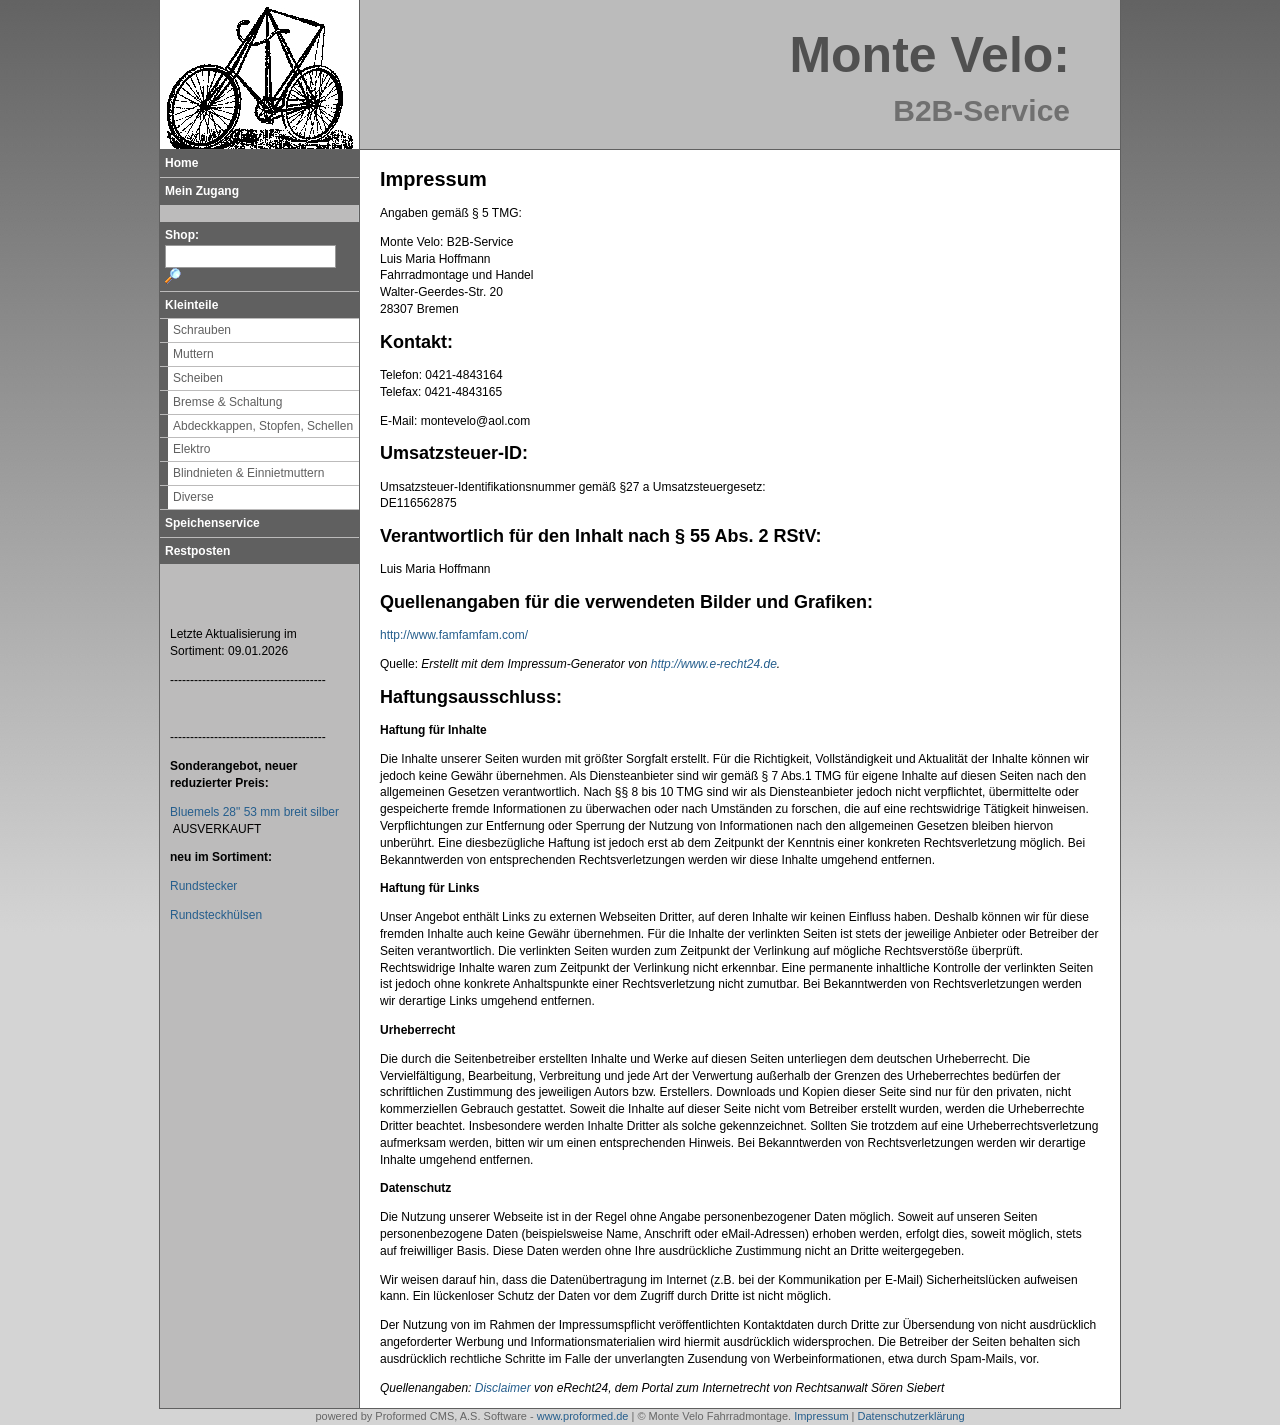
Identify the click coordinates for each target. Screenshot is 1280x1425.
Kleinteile (191, 305)
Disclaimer (503, 1388)
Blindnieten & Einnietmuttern (248, 473)
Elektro (191, 449)
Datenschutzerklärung (911, 1416)
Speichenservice (212, 523)
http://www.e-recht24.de (714, 664)
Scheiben (198, 378)
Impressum (821, 1416)
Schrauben (202, 330)
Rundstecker (203, 886)
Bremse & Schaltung (227, 402)
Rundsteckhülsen (216, 915)
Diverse (193, 497)
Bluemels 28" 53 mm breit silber (254, 812)
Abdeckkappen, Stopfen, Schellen (263, 426)
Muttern (193, 354)
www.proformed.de (583, 1416)
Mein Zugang (202, 191)
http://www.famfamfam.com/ (454, 635)
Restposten (197, 551)
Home (181, 163)
